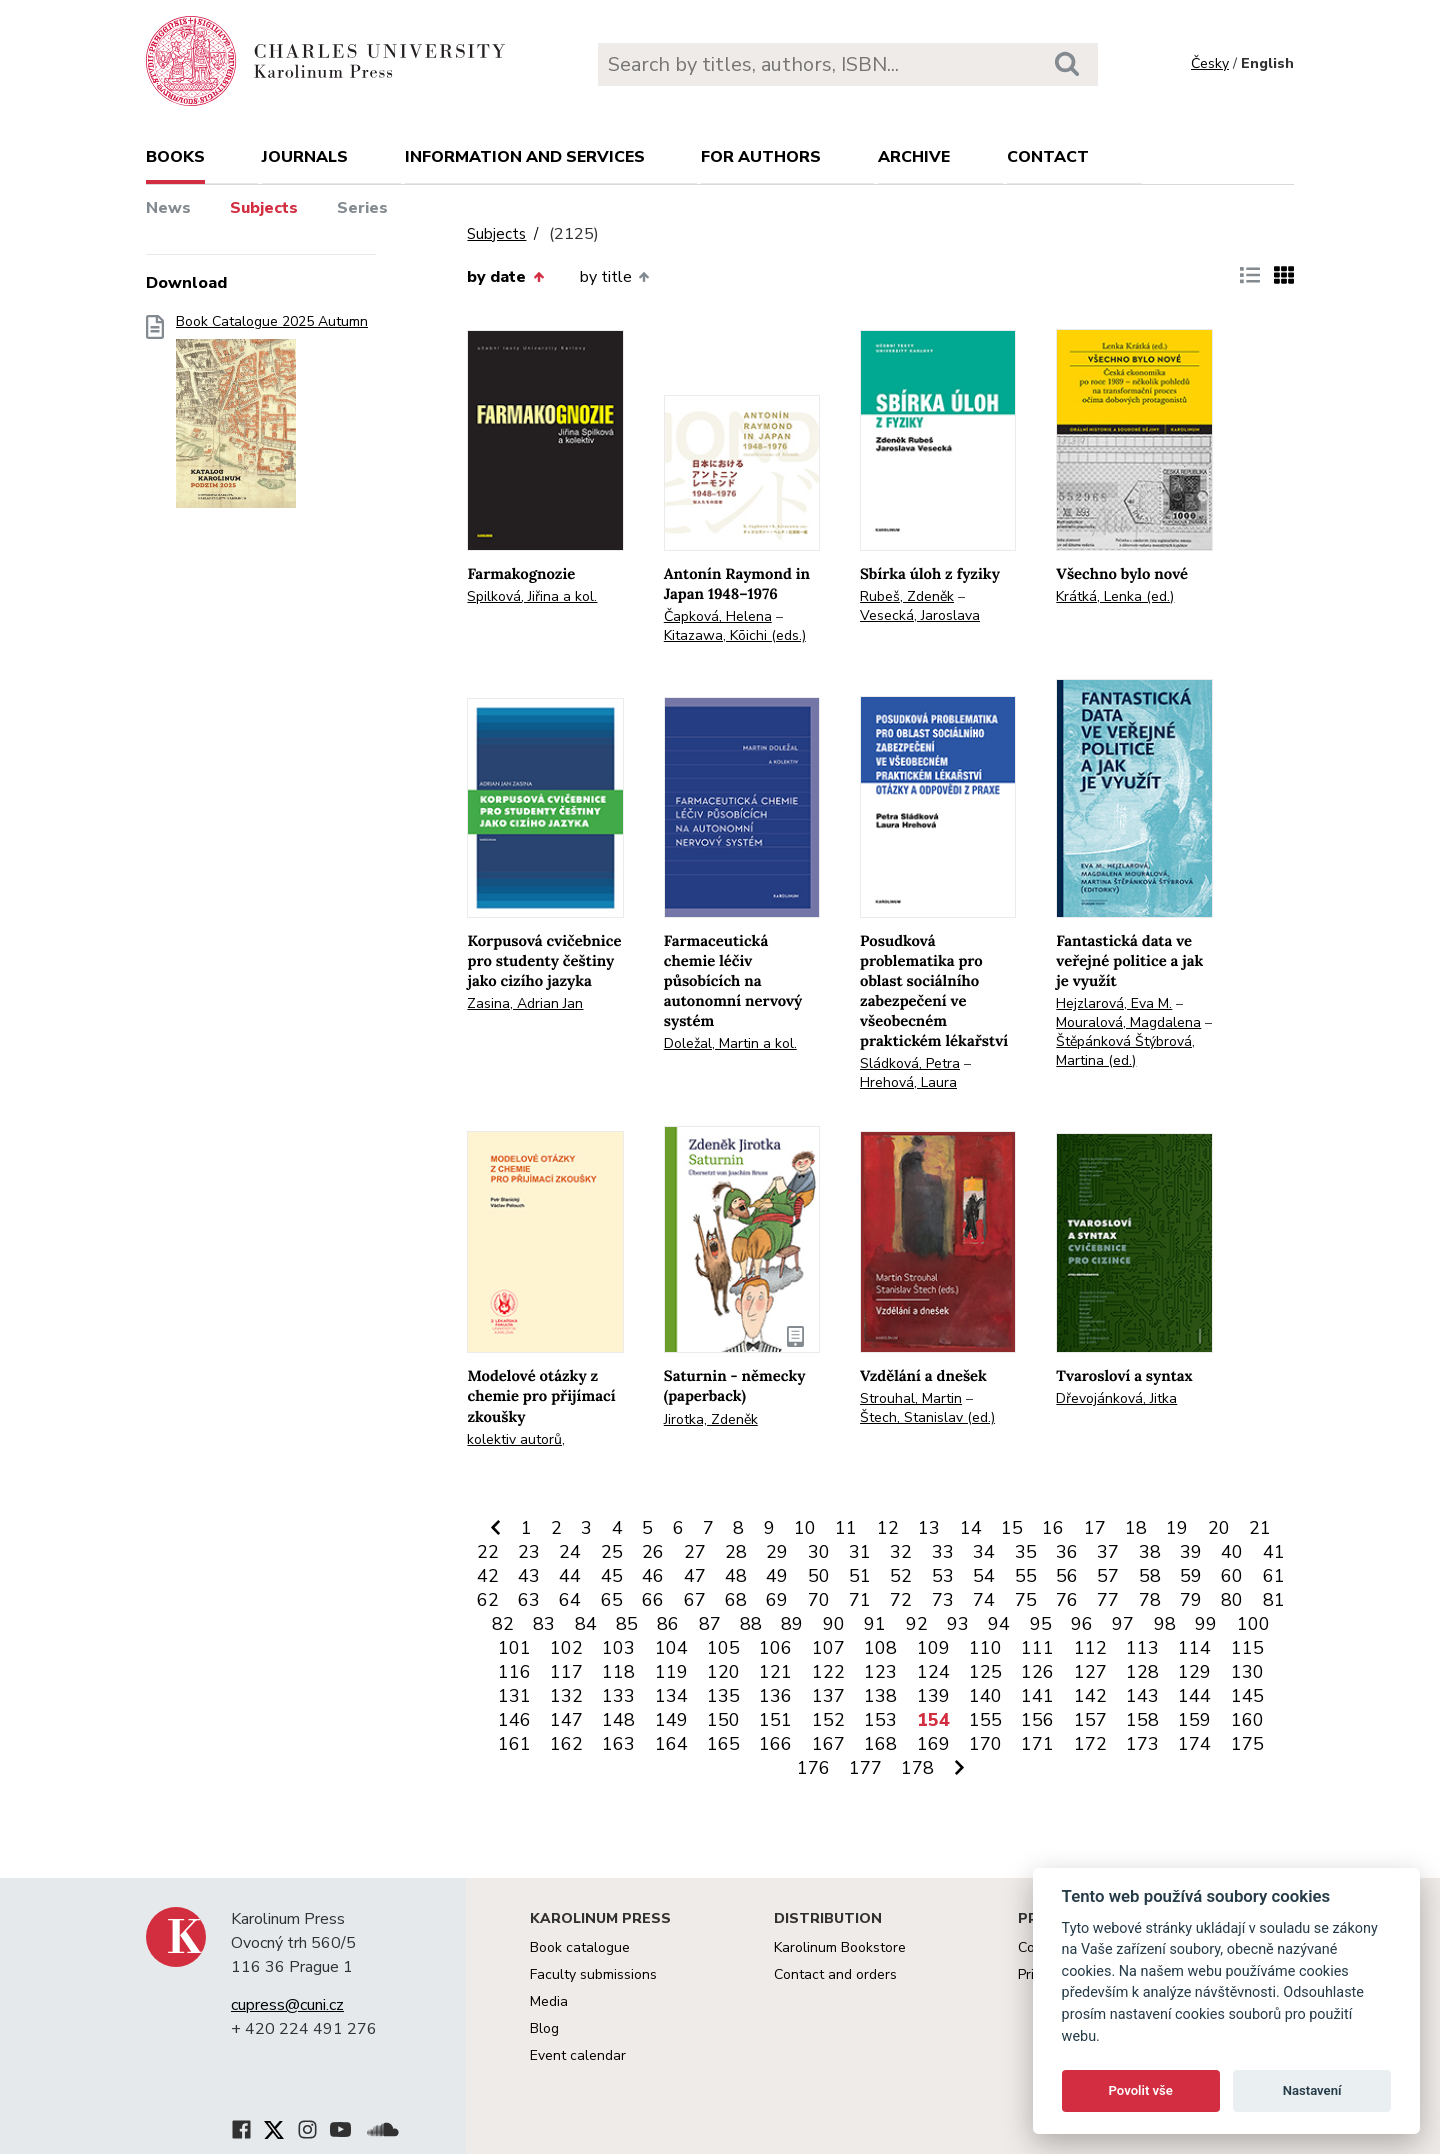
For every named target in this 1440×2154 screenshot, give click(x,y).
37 (1108, 1552)
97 (1123, 1624)
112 (1090, 1648)
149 (671, 1720)
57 (1108, 1576)
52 (901, 1576)
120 (723, 1672)
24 (570, 1552)
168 (880, 1744)
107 (828, 1648)
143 (1142, 1696)
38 (1150, 1552)
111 (1037, 1648)
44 (570, 1576)
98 (1165, 1624)
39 (1191, 1552)
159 (1194, 1720)
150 (723, 1720)
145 (1247, 1696)
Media (549, 2001)
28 (736, 1552)
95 (1041, 1624)
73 (943, 1600)
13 (929, 1528)
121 (775, 1672)
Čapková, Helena (718, 616)
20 (1219, 1528)
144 (1194, 1696)
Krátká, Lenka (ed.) (1115, 596)
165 (723, 1744)
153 (880, 1720)
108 (880, 1648)
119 (671, 1672)
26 (653, 1552)
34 (984, 1552)
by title (614, 277)
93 (958, 1624)
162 (566, 1744)
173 (1142, 1744)
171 (1037, 1744)
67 (695, 1600)
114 (1194, 1648)
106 (775, 1648)
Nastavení (1312, 2090)
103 (618, 1648)
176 (813, 1768)
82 (503, 1624)
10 (805, 1528)
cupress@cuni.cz (287, 2005)
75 (1026, 1600)
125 (985, 1672)
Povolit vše (1141, 2090)
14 (971, 1528)
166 (775, 1744)
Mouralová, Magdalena (1128, 1022)
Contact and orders (835, 1974)
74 (984, 1600)
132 (566, 1696)
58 (1150, 1576)
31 (860, 1552)
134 (671, 1696)
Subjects (264, 208)
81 (1274, 1600)
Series (362, 208)
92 (917, 1624)
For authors (761, 157)
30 (819, 1552)
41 (1274, 1552)
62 (488, 1600)
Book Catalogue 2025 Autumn (272, 417)
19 (1177, 1528)
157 (1090, 1720)
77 (1108, 1600)
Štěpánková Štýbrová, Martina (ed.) (1125, 1051)
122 (828, 1672)
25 (612, 1552)
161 (514, 1744)
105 (723, 1648)
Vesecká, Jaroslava (920, 615)
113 (1142, 1648)
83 (544, 1624)
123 (880, 1672)
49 (777, 1576)
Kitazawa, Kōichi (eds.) (735, 635)
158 (1142, 1720)
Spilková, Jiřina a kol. (532, 596)
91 (875, 1624)
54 (984, 1576)
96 (1082, 1624)
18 (1136, 1528)
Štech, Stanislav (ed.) (927, 1417)
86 (668, 1624)
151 (775, 1720)
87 (710, 1624)
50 (819, 1576)
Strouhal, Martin (911, 1398)
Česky (1210, 63)
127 (1090, 1672)
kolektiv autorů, (516, 1439)
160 (1247, 1720)
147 (566, 1720)
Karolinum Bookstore (840, 1947)
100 (1253, 1624)
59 (1191, 1576)
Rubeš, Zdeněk (907, 596)
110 (985, 1648)
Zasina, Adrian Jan (525, 1003)
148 (618, 1720)
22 (488, 1552)
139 (933, 1696)
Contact (1048, 157)
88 (751, 1624)
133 (618, 1696)
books (175, 157)
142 (1090, 1696)
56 (1067, 1576)
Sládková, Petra (910, 1063)
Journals (305, 157)
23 (529, 1552)
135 (723, 1696)
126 (1037, 1672)
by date (505, 277)
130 (1247, 1672)
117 (566, 1672)
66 (653, 1600)
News (168, 208)
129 (1194, 1672)
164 (671, 1744)
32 (901, 1552)
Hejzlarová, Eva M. (1114, 1003)
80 (1232, 1600)
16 (1053, 1528)
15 (1012, 1528)
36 (1067, 1552)
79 (1191, 1600)
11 (846, 1528)
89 (792, 1624)
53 (943, 1576)
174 (1194, 1744)
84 (586, 1624)
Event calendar (578, 2055)
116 (514, 1672)
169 (933, 1744)
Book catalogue (580, 1947)
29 (777, 1552)
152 (828, 1720)
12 (888, 1528)
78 (1150, 1600)
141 (1037, 1696)
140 (985, 1696)
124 (933, 1672)
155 (985, 1720)
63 (529, 1600)
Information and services (525, 157)
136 (775, 1696)
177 (865, 1768)
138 (880, 1696)
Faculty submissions (593, 1974)
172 (1090, 1744)
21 (1260, 1528)
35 (1026, 1552)
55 (1026, 1576)
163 (618, 1744)
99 (1206, 1624)
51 (860, 1576)
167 (828, 1744)
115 (1247, 1648)
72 (901, 1600)
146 (514, 1720)
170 (985, 1744)
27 (695, 1552)
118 (618, 1672)
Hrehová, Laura (908, 1082)
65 (612, 1600)
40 (1232, 1552)
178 (917, 1768)
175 (1247, 1744)
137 (828, 1696)
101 (514, 1648)
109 (933, 1648)
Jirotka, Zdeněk (711, 1419)
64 (570, 1600)
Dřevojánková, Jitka (1116, 1398)
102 (566, 1648)
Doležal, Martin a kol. (730, 1043)
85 (627, 1624)
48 (736, 1576)
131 (514, 1696)
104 (671, 1648)
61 (1274, 1576)
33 (943, 1552)
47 (695, 1576)
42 (488, 1576)
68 (736, 1600)
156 (1037, 1720)
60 (1232, 1576)
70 (819, 1600)
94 (999, 1624)
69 (777, 1600)
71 (860, 1600)
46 (653, 1576)
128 (1142, 1672)
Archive (914, 157)
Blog (544, 2028)
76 (1067, 1600)
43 (529, 1576)
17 (1095, 1528)
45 (612, 1576)
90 (834, 1624)
